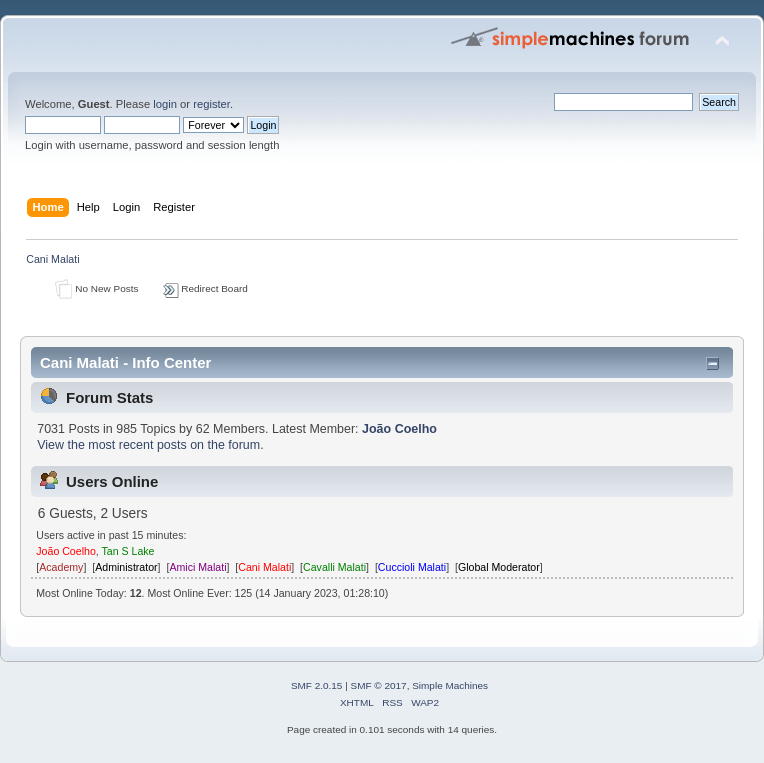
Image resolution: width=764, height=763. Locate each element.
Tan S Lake (128, 551)
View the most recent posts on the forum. (150, 445)
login (165, 104)
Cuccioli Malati (412, 567)
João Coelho (399, 429)
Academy (61, 567)
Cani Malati (264, 567)
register (211, 104)
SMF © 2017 (379, 685)
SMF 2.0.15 (317, 685)
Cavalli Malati (334, 567)
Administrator (126, 567)
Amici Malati (197, 567)
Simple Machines (450, 685)
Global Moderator (499, 567)
